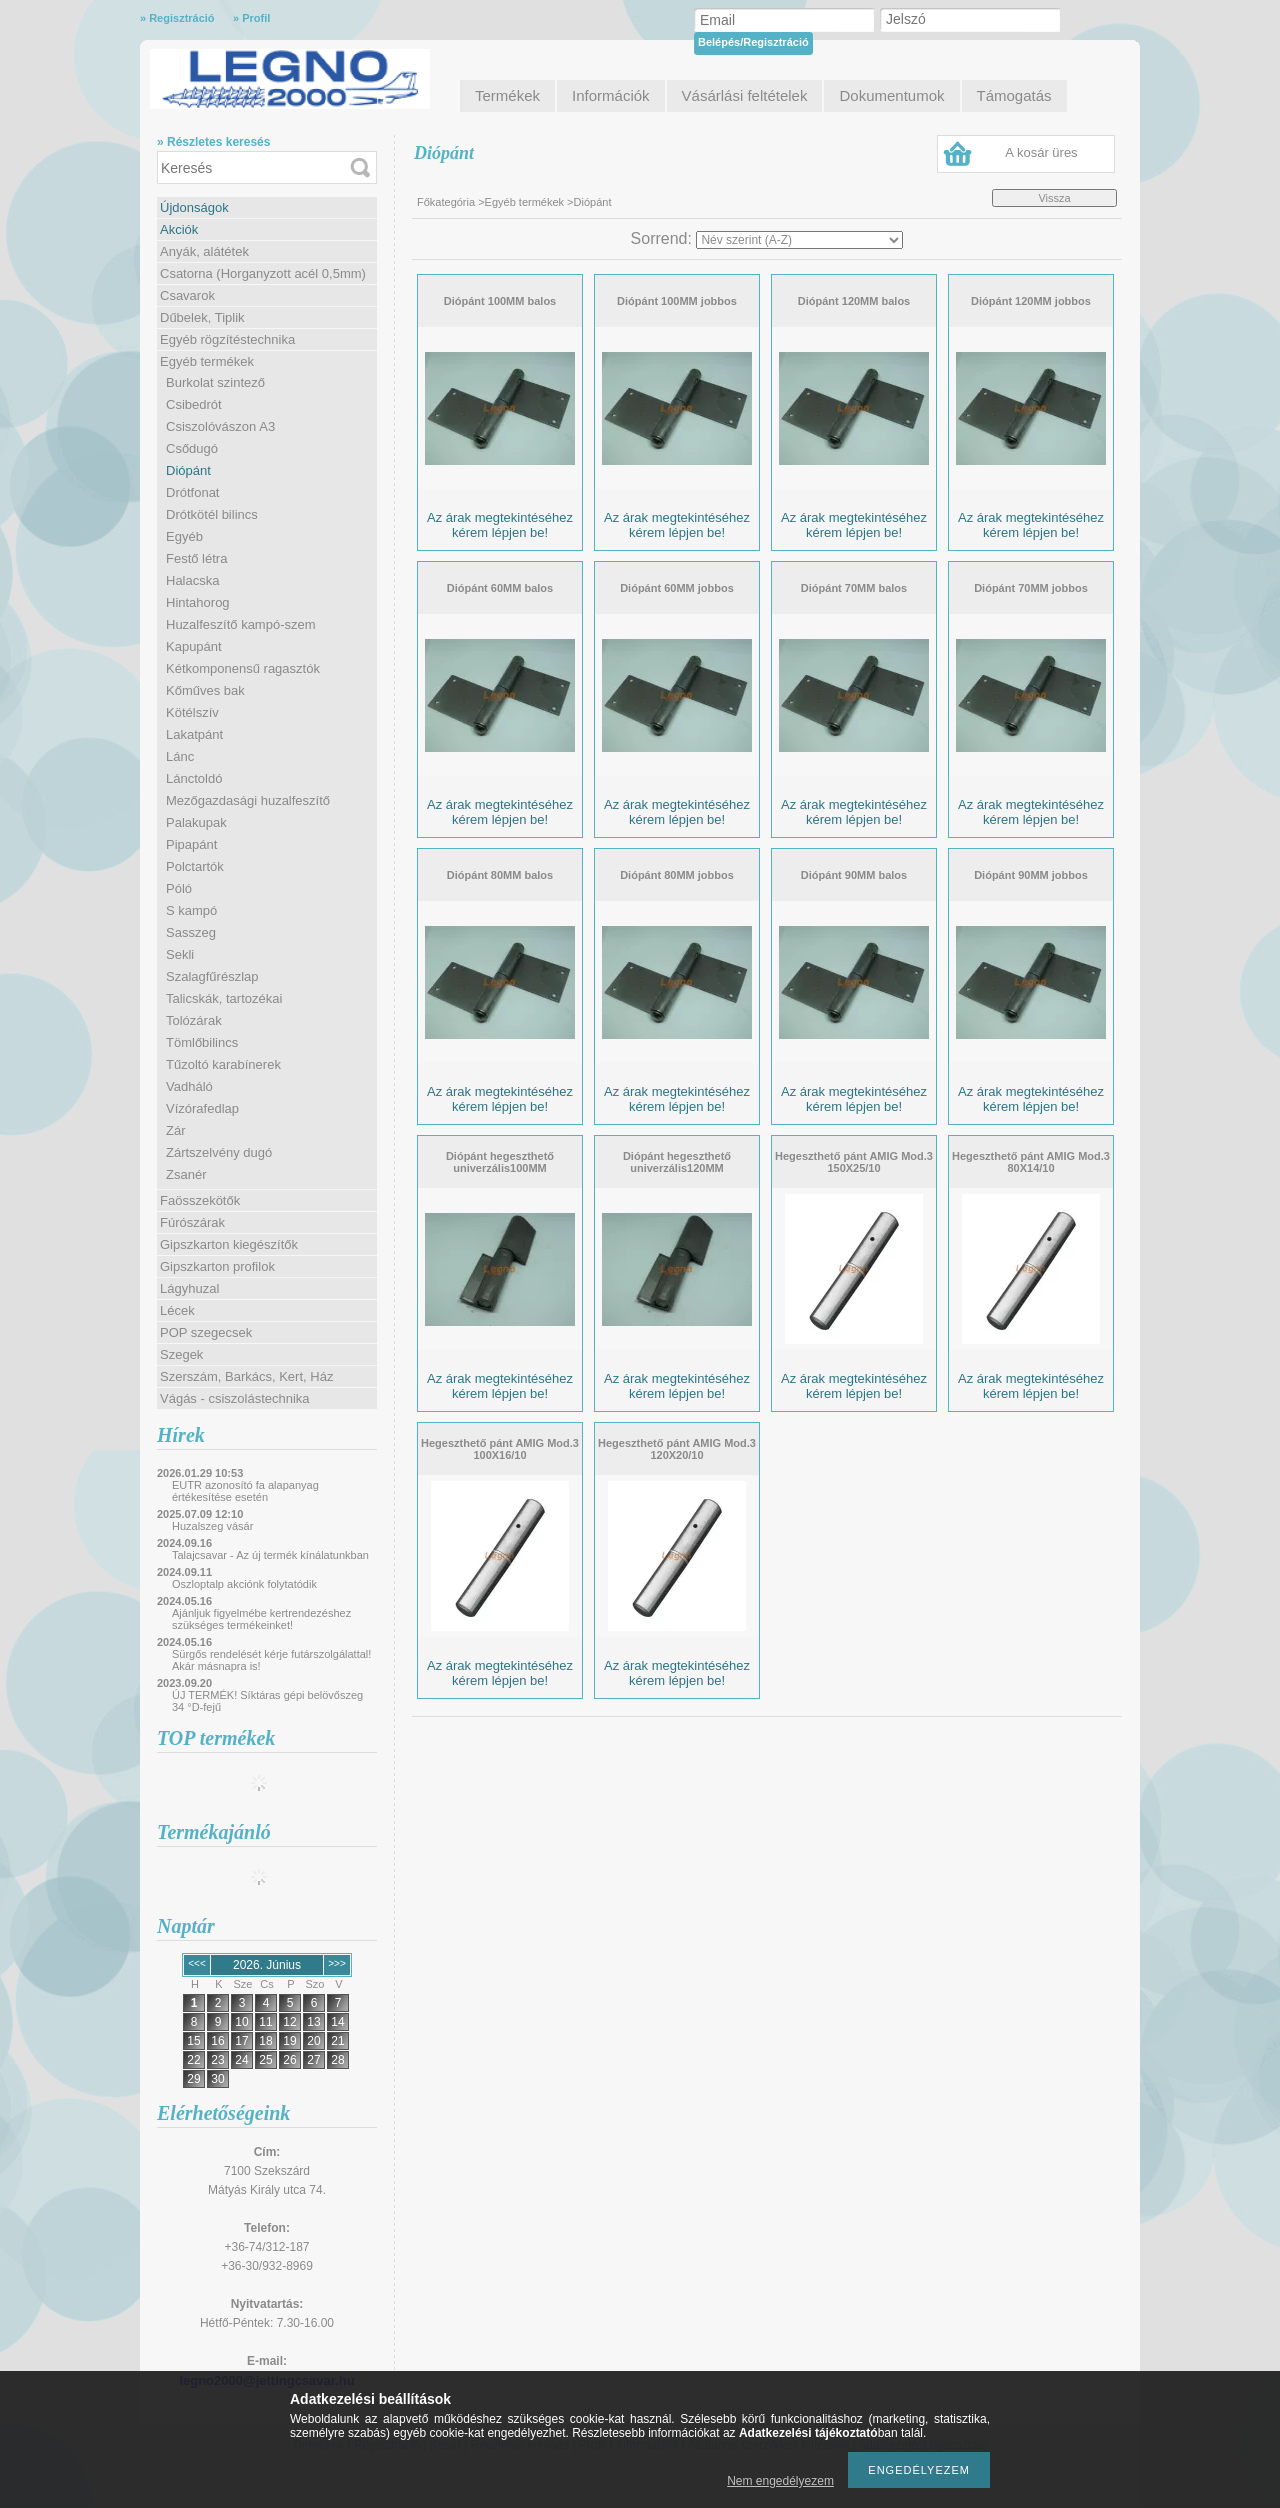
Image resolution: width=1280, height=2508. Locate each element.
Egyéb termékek (207, 361)
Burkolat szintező (215, 382)
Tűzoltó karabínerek (223, 1064)
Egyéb (184, 536)
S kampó (191, 910)
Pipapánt (191, 844)
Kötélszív (192, 712)
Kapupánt (194, 646)
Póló (179, 888)
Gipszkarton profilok (217, 1266)
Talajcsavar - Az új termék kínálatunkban (270, 1555)
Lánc (180, 756)
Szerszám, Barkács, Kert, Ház (246, 1376)
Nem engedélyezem (780, 2481)
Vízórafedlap (202, 1108)
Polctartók (195, 866)
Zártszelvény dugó (219, 1152)
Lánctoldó (194, 778)
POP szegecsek (206, 1332)
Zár (176, 1130)
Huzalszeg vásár (212, 1526)
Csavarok (187, 295)
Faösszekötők (200, 1200)
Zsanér (186, 1174)
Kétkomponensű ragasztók (243, 668)
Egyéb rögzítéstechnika (227, 339)
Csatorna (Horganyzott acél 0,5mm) (263, 273)
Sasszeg (191, 932)
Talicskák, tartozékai (224, 998)
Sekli (180, 954)
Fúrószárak (192, 1222)
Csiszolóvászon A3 (220, 426)
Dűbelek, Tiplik (202, 317)
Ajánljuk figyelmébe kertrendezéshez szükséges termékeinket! (261, 1619)
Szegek (181, 1354)
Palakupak (196, 822)
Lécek (177, 1310)
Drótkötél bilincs (212, 514)
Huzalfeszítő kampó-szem (241, 624)
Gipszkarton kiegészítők (229, 1244)
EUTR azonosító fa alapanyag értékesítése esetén (245, 1491)
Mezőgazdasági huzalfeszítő (248, 800)
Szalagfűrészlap (212, 976)
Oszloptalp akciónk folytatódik (244, 1584)
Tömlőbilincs (202, 1042)
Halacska (192, 580)
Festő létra (196, 558)
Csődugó (192, 448)
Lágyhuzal (189, 1288)
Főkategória (446, 202)
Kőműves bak (205, 690)
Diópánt (188, 470)
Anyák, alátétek (204, 251)
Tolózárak (194, 1020)
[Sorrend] (799, 240)
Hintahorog (198, 602)
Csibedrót (194, 404)
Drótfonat (192, 492)
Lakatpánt (194, 734)
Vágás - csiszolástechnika (235, 1398)
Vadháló (189, 1086)
